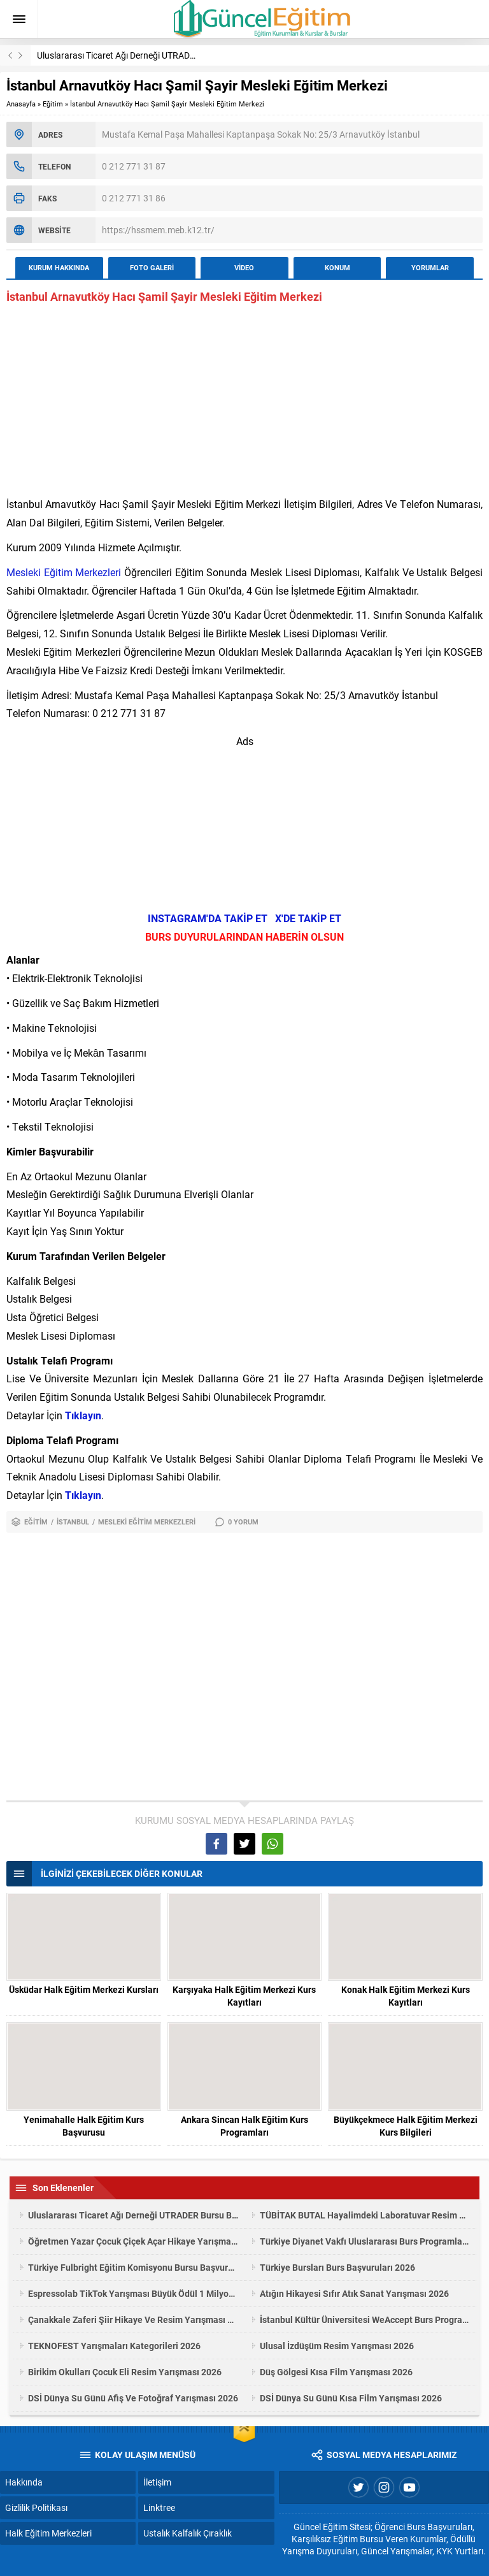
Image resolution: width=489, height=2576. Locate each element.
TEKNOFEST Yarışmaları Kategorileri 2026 (114, 2346)
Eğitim (53, 103)
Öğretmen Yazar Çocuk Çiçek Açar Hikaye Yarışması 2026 (133, 2241)
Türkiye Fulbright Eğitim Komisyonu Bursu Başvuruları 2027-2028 (133, 2267)
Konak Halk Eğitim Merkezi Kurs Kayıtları (405, 1995)
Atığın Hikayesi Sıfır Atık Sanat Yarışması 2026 (354, 2293)
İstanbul (73, 1521)
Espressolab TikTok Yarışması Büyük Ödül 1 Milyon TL (133, 2293)
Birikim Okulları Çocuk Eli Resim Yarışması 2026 (125, 2372)
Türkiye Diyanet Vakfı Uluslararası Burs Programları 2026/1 (365, 2241)
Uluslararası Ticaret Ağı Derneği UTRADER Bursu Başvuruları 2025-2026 (177, 55)
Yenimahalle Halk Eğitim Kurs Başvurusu (84, 2125)
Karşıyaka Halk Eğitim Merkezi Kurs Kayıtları (244, 1995)
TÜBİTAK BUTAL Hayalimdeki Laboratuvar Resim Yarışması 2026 (365, 2215)
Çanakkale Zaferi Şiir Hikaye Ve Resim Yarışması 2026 (133, 2319)
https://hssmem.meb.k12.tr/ (158, 230)
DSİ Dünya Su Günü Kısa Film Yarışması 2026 (351, 2398)
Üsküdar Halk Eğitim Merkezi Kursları (84, 1989)
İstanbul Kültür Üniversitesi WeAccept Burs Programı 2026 (365, 2319)
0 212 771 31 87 (134, 166)
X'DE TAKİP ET (308, 918)
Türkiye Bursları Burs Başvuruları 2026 (337, 2267)
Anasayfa (21, 103)
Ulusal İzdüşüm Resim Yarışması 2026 (337, 2346)
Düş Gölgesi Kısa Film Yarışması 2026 (336, 2372)
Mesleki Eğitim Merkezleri (63, 572)
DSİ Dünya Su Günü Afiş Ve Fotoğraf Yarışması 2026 (133, 2398)
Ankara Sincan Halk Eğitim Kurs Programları (244, 2125)
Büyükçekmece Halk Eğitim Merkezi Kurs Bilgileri (406, 2125)
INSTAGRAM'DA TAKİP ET (207, 918)
